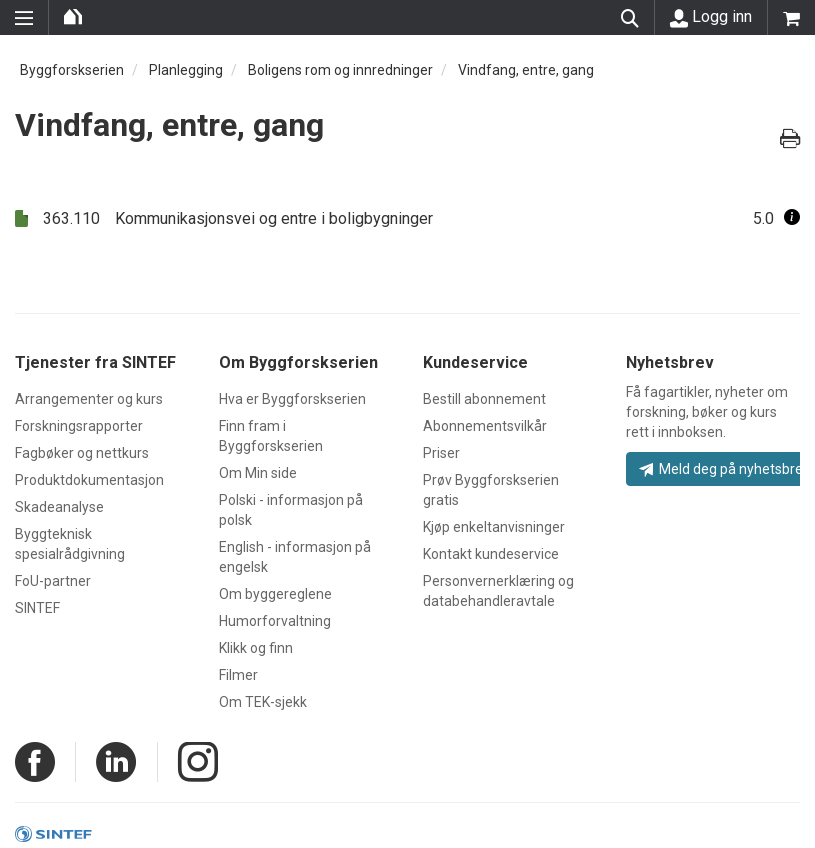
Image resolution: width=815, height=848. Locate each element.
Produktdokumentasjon (89, 480)
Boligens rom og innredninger (340, 70)
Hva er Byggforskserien (292, 399)
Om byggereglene (275, 594)
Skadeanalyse (59, 507)
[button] (792, 218)
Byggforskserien (72, 70)
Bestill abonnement (484, 399)
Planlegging (186, 70)
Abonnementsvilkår (485, 426)
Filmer (238, 675)
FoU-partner (53, 581)
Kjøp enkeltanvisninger (494, 527)
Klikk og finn (256, 648)
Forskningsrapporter (79, 426)
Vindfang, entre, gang (526, 70)
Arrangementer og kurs (89, 399)
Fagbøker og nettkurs (82, 453)
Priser (441, 453)
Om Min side (258, 473)
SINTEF (37, 608)
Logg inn (711, 17)
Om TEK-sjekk (263, 702)
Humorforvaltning (275, 621)
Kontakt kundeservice (491, 554)
